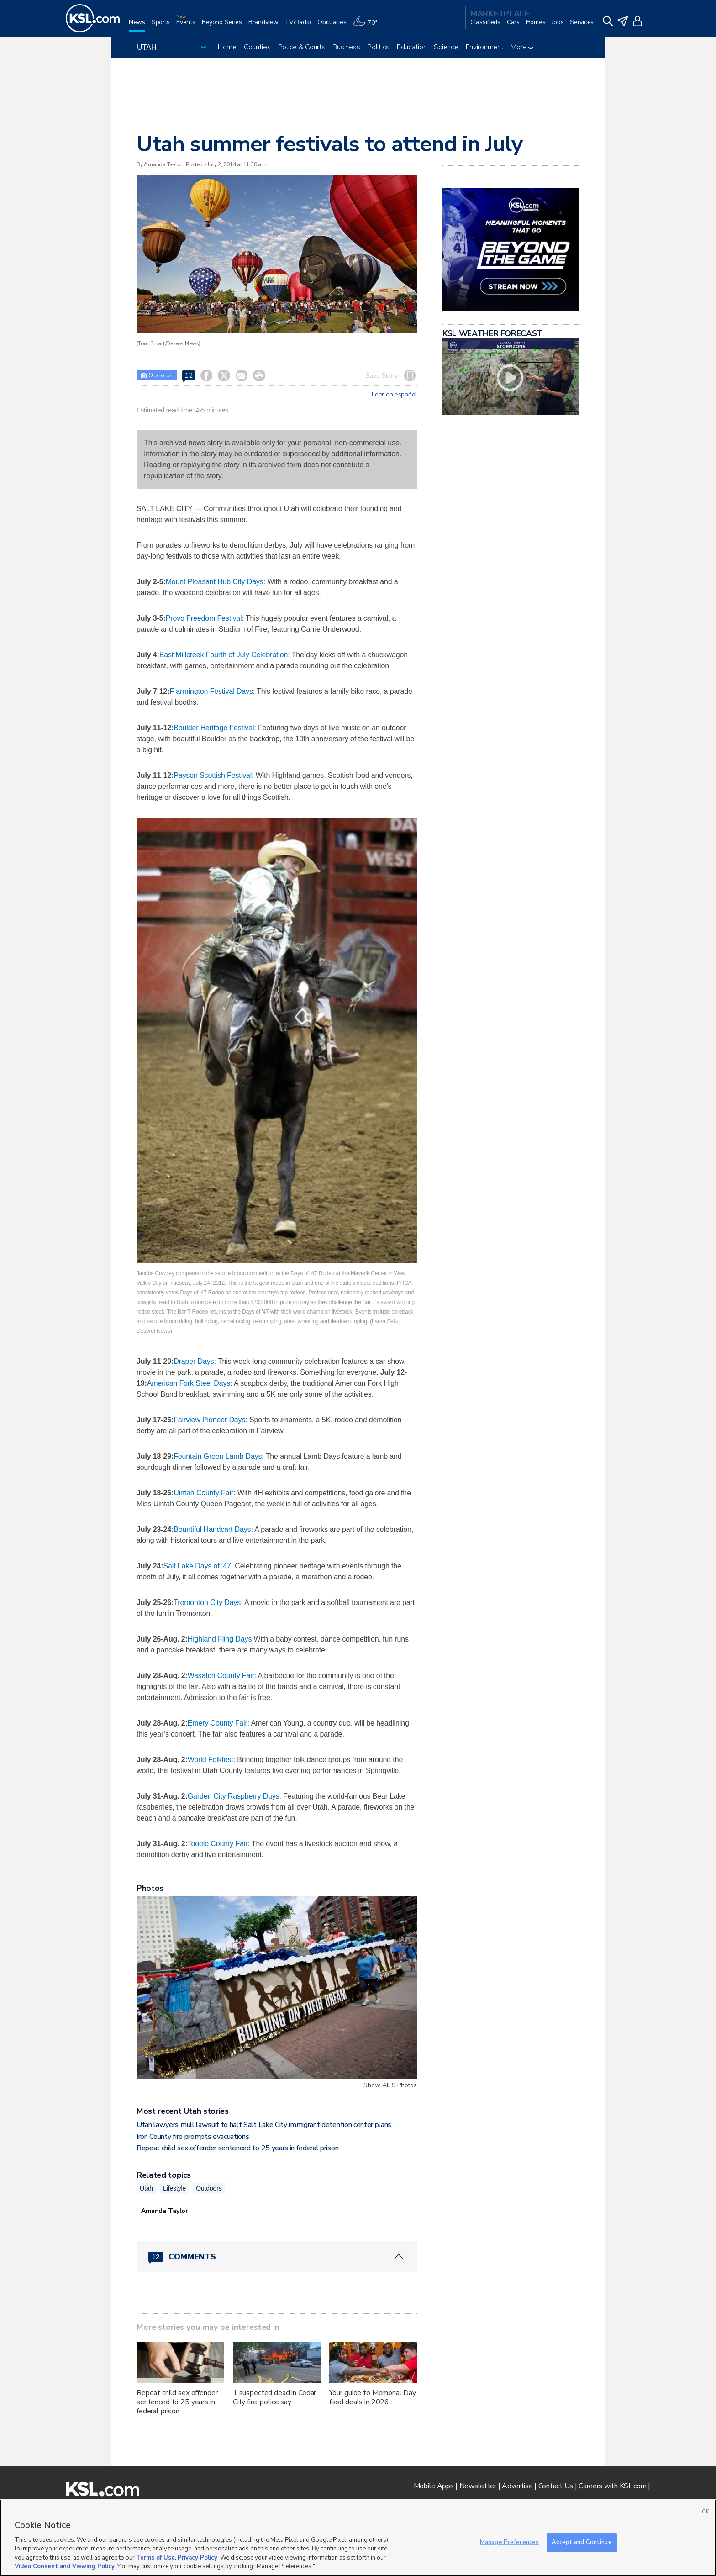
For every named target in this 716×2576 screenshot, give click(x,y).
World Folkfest (210, 1759)
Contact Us (555, 2486)
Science (446, 47)
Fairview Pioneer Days (209, 1420)
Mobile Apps (434, 2486)
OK (705, 2511)
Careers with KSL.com (612, 2486)
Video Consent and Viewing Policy (65, 2566)
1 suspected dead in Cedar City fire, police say (274, 2397)
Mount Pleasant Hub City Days (214, 582)
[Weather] (368, 26)
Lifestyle (174, 2188)
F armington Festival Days (211, 691)
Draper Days (194, 1361)
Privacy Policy (197, 2558)
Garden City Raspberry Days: (234, 1796)
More (522, 47)
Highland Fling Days (220, 1639)
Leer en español (394, 394)
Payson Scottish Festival (213, 775)
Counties (257, 47)
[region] (358, 2537)
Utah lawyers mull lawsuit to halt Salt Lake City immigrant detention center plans (264, 2125)
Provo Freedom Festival (204, 618)
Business (346, 47)
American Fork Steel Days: (189, 1383)
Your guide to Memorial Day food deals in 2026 (372, 2397)
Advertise (517, 2486)
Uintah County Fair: (204, 1493)
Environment (485, 47)
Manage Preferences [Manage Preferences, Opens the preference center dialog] (509, 2542)
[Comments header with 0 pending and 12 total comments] (277, 2256)
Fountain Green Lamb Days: (219, 1456)
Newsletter (477, 2486)
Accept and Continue (581, 2542)
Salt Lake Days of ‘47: (198, 1566)
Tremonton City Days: (209, 1602)
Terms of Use (155, 2558)
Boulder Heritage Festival (214, 728)
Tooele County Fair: (219, 1844)
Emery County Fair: (218, 1723)
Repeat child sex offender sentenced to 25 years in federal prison (237, 2148)
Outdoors (208, 2188)
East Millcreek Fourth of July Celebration (223, 655)
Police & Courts (302, 47)
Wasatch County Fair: (222, 1675)
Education (411, 47)
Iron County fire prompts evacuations (193, 2137)
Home (227, 47)
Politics (378, 47)
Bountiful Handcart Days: (213, 1529)
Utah (146, 2188)
